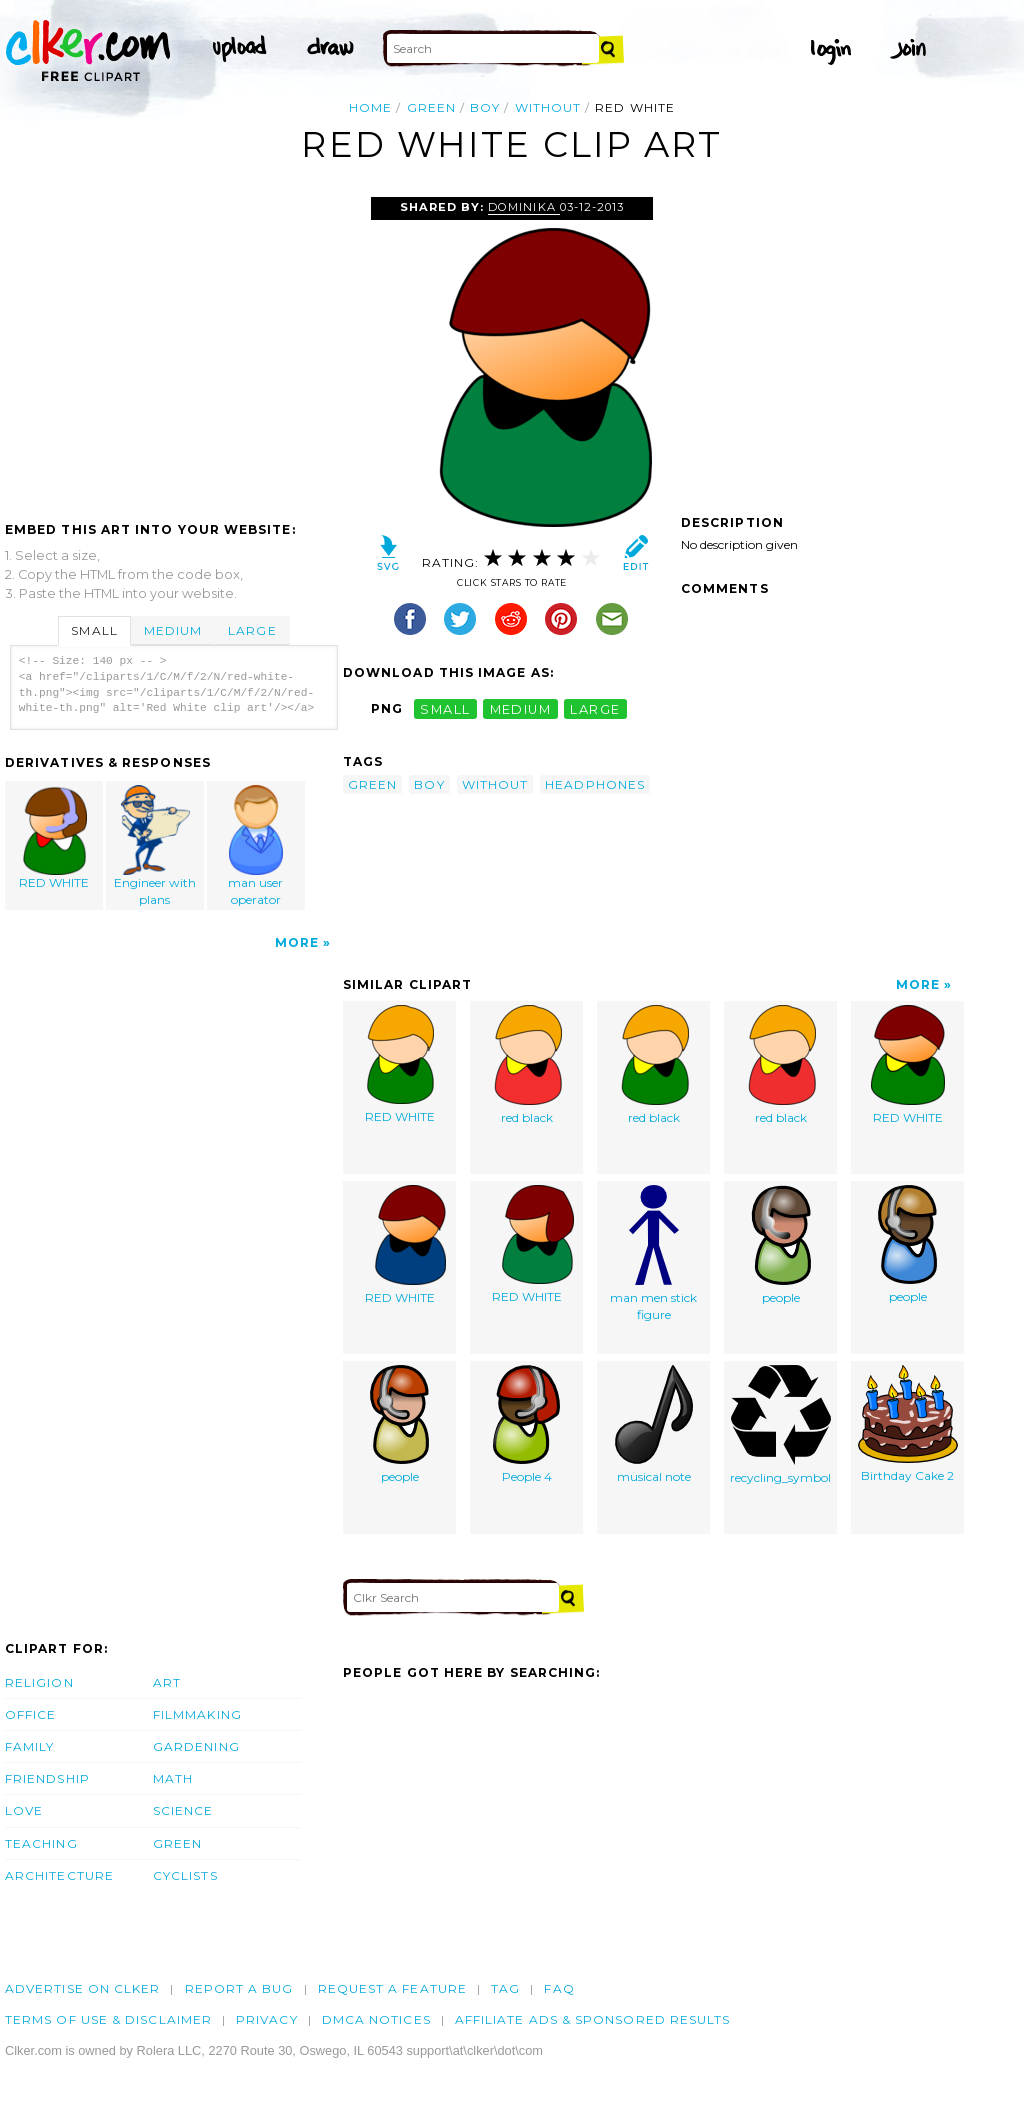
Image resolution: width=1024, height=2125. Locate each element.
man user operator (256, 846)
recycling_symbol (780, 1425)
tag (505, 1988)
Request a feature (392, 1988)
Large (252, 630)
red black (527, 1065)
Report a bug (239, 1988)
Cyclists (185, 1875)
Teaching (41, 1843)
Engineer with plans (156, 846)
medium (521, 708)
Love (24, 1810)
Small (94, 630)
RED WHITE (55, 837)
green (431, 107)
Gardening (196, 1746)
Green (177, 1843)
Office (30, 1714)
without (548, 107)
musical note (654, 1424)
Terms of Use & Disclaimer (108, 2019)
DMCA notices (376, 2019)
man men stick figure (653, 1253)
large (595, 708)
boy (485, 107)
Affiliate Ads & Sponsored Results (593, 2019)
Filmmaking (197, 1714)
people (781, 1245)
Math (173, 1778)
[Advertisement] (173, 347)
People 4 (526, 1424)
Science (183, 1810)
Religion (39, 1682)
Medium (173, 630)
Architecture (59, 1875)
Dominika (523, 207)
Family (29, 1746)
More (297, 942)
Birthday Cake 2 (908, 1424)
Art (167, 1682)
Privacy (267, 2019)
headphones (595, 784)
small (445, 708)
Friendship (47, 1778)
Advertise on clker (82, 1988)
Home (370, 107)
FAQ (559, 1988)
